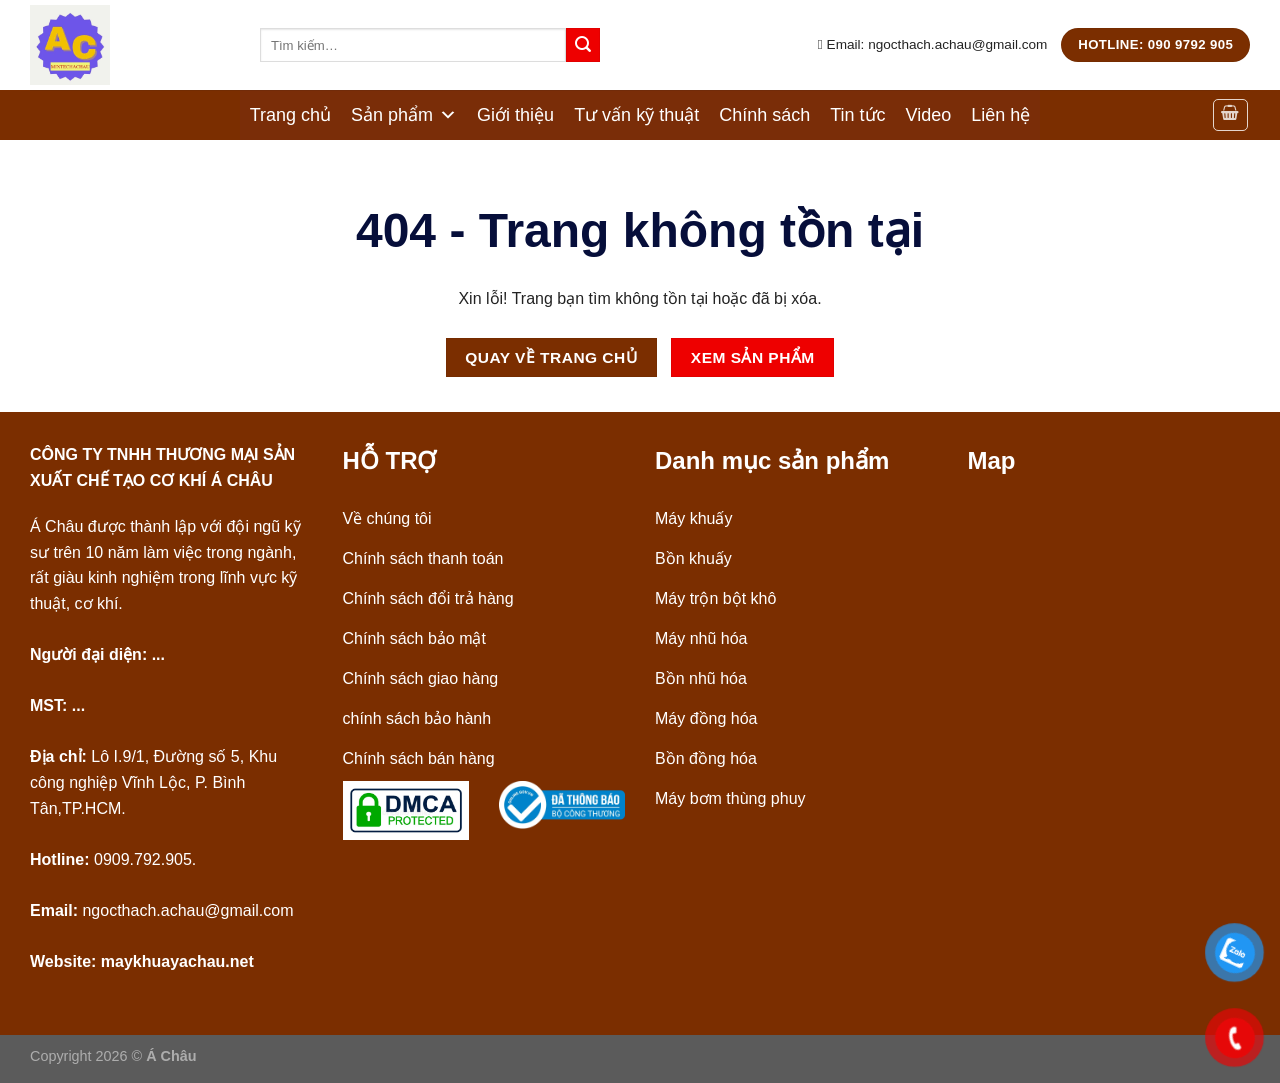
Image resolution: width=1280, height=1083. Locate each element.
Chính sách (764, 115)
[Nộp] (583, 45)
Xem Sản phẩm (753, 357)
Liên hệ (1000, 115)
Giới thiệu (515, 115)
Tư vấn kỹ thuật (636, 115)
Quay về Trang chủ (551, 357)
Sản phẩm (404, 115)
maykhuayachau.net (177, 961)
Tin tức (857, 115)
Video (929, 115)
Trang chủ (290, 115)
